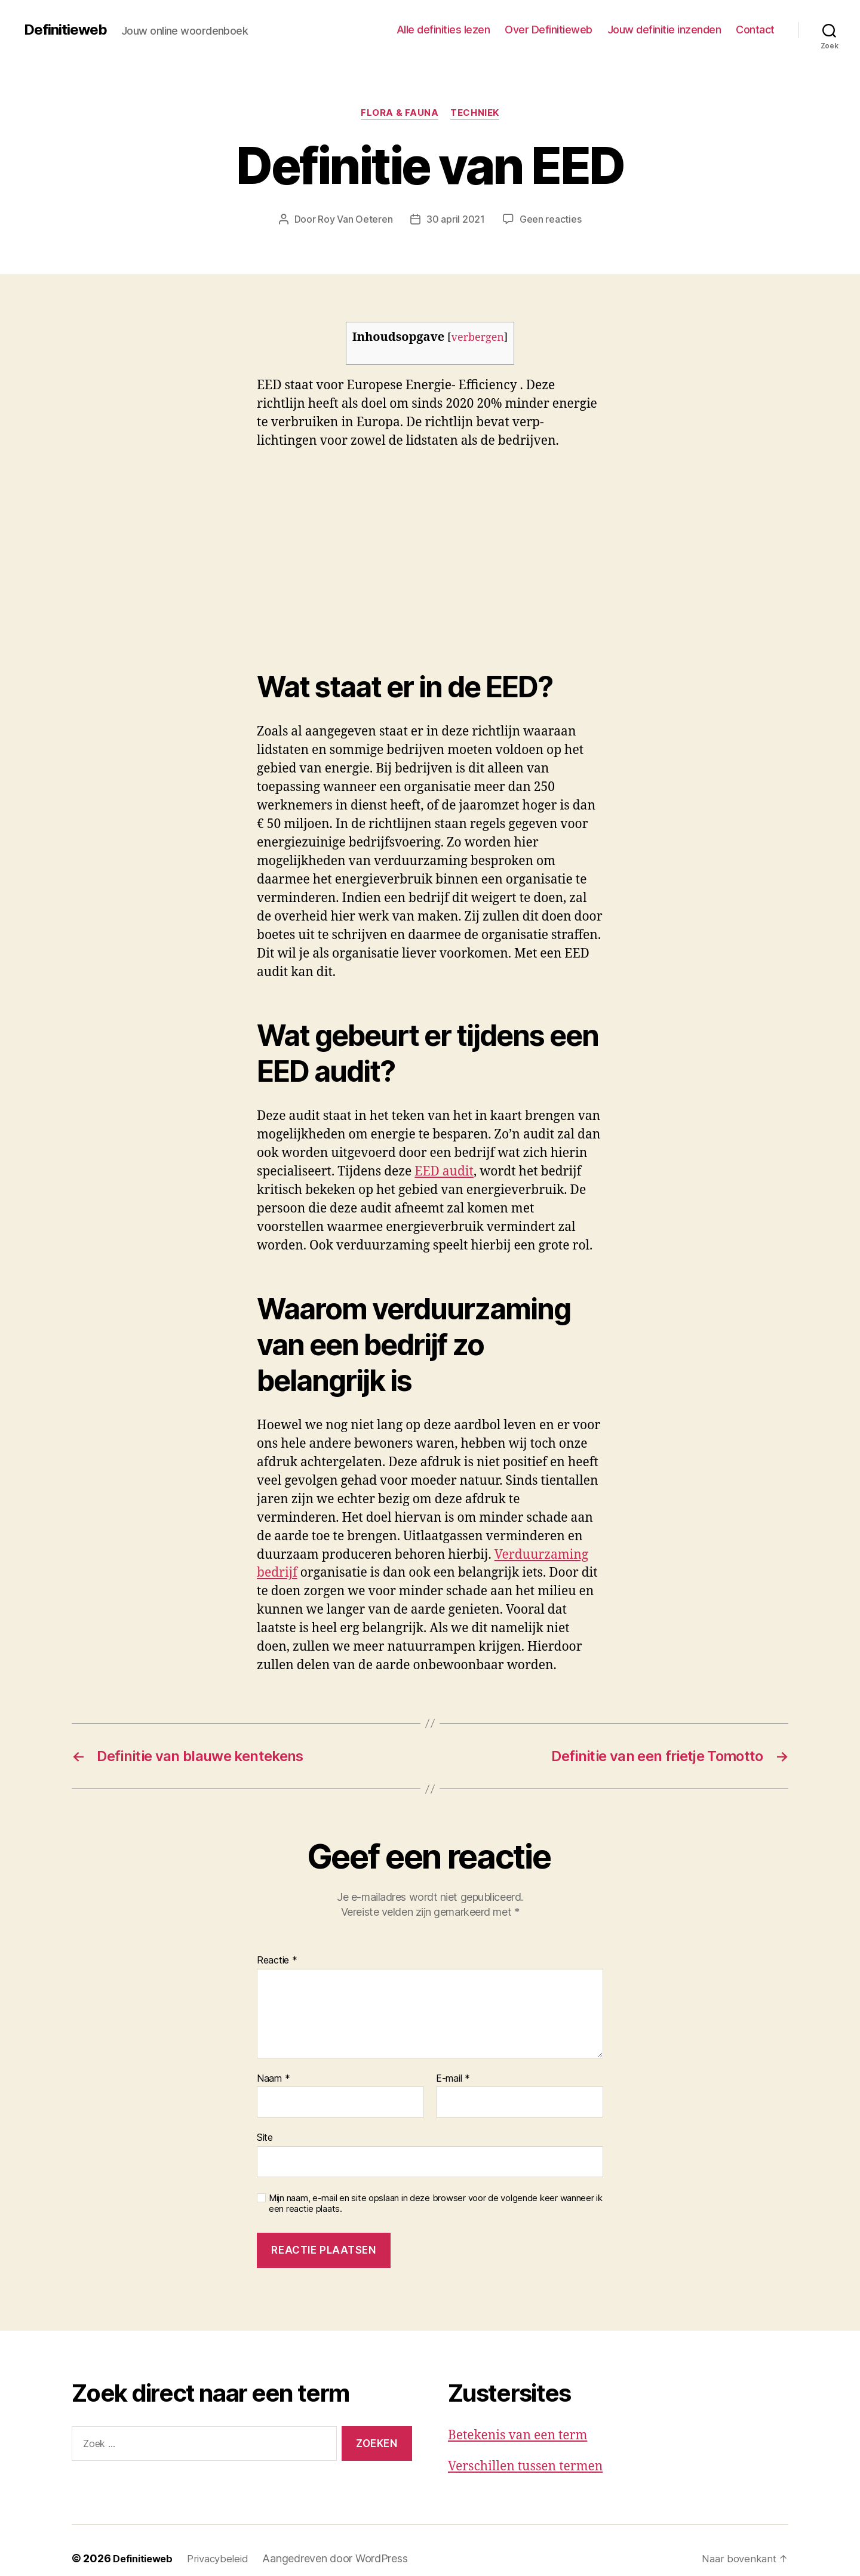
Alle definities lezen (443, 29)
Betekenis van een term (517, 2435)
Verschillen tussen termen (525, 2466)
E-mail (453, 2078)
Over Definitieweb (548, 29)
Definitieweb (65, 30)
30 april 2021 (455, 219)
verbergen (478, 337)
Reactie (277, 1960)
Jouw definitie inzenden (664, 29)
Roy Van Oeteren (355, 219)
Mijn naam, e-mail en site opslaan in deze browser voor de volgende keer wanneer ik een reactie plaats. (436, 2204)
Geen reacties (551, 219)
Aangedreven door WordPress (343, 2558)
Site (265, 2137)
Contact (755, 29)
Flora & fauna (399, 112)
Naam (273, 2078)
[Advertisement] (173, 549)
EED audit (444, 1172)
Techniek (474, 112)
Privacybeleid (224, 2558)
